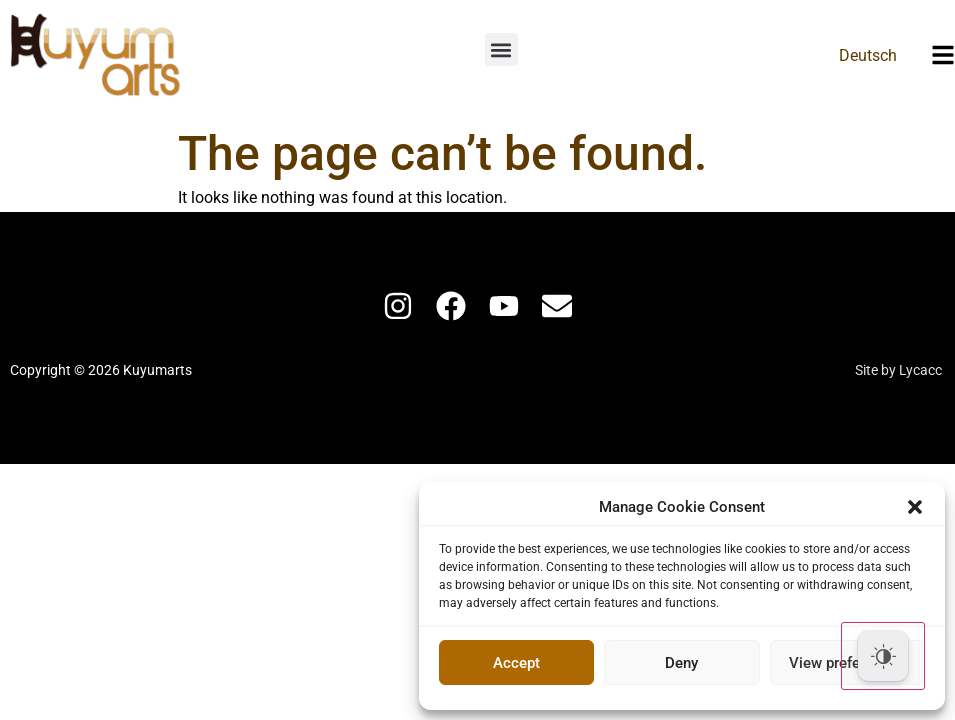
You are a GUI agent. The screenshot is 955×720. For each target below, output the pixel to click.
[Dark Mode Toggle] (883, 656)
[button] (915, 507)
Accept (516, 663)
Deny (681, 663)
